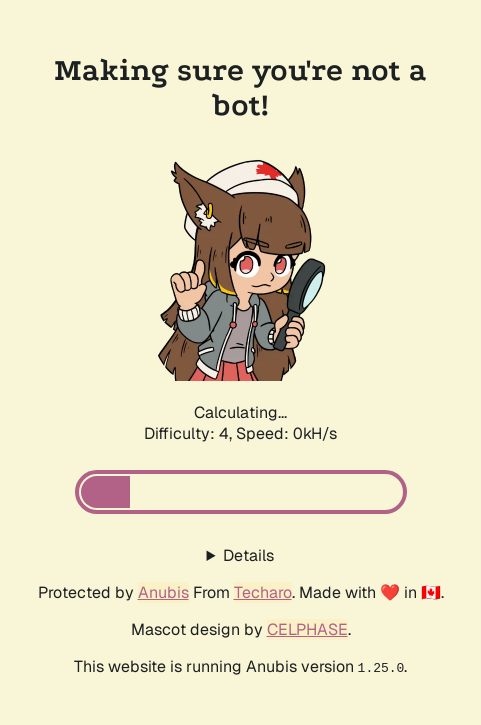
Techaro (263, 592)
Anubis (163, 592)
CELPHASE (307, 629)
